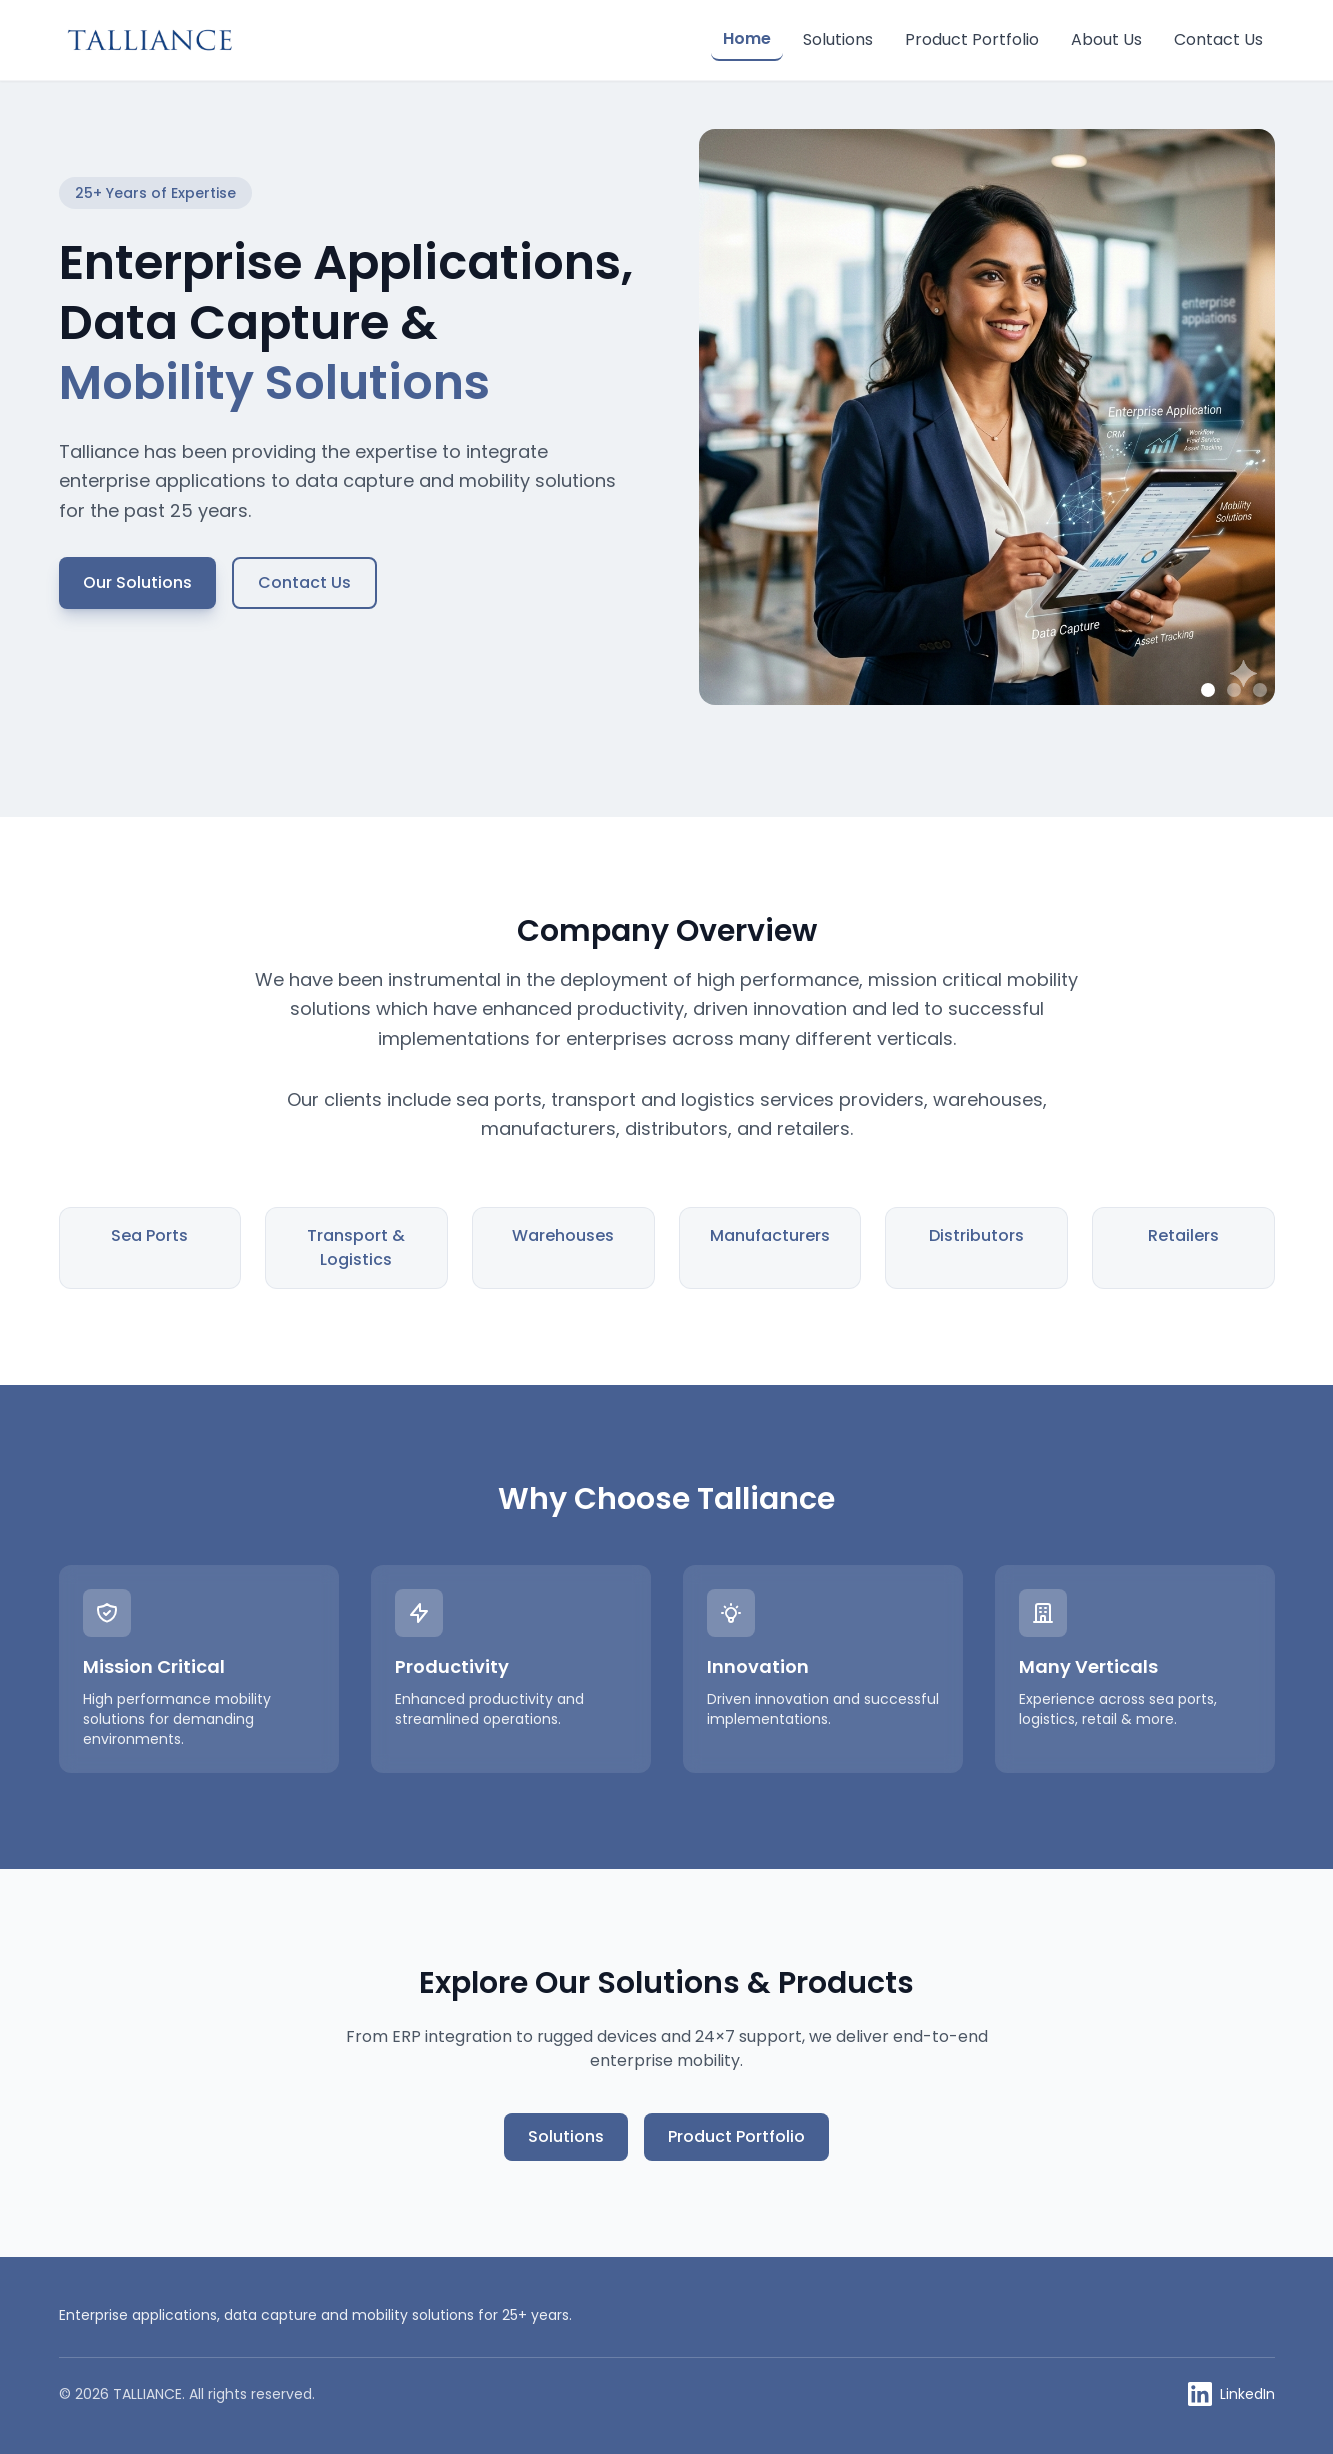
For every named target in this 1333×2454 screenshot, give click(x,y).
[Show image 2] (1234, 690)
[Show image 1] (1208, 690)
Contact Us (1218, 39)
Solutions (838, 39)
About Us (1106, 39)
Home (747, 38)
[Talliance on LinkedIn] (1231, 2394)
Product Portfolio (972, 39)
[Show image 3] (1260, 690)
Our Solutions (137, 582)
